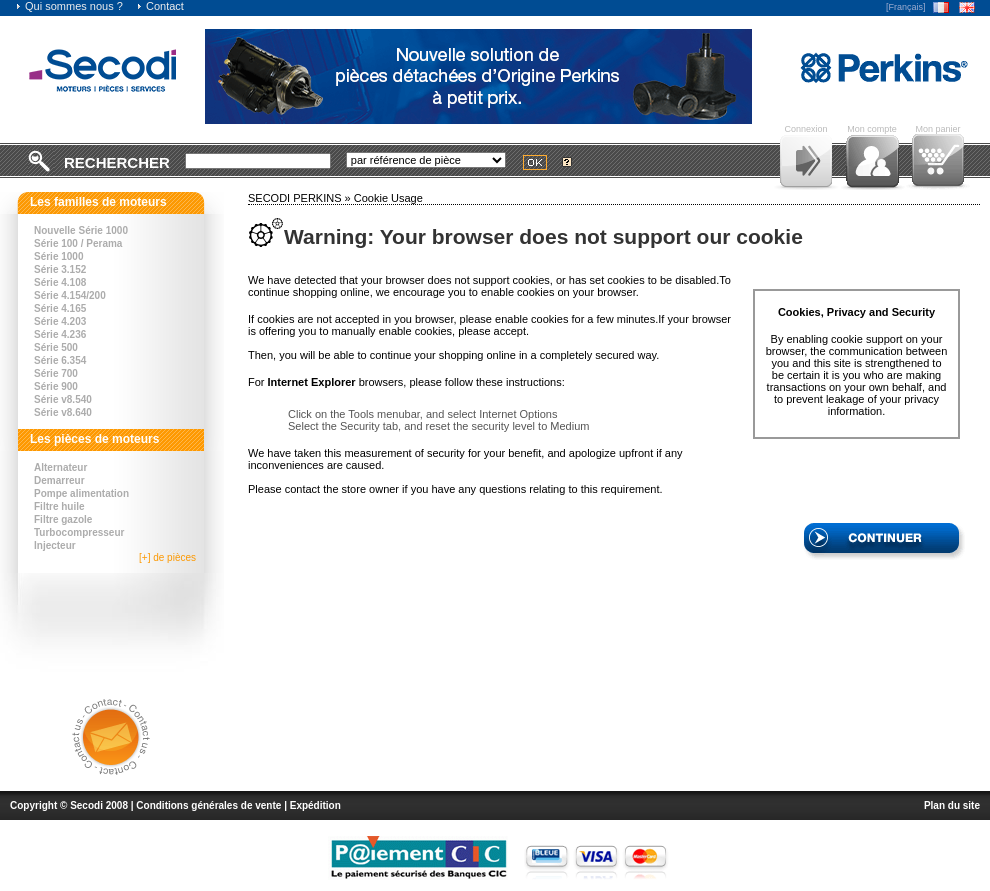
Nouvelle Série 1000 (81, 230)
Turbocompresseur (79, 532)
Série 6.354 (60, 360)
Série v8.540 (63, 399)
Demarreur (59, 480)
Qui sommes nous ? (69, 6)
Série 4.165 (60, 308)
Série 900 (56, 386)
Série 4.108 (60, 282)
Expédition (315, 805)
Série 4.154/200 (70, 295)
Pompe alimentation (81, 493)
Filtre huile (59, 506)
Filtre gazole (63, 519)
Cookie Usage (388, 198)
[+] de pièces (167, 557)
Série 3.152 (60, 269)
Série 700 (56, 373)
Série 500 (56, 347)
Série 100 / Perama (78, 243)
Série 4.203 (60, 321)
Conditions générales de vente (208, 805)
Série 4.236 (60, 334)
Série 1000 (59, 256)
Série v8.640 (63, 412)
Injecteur (55, 545)
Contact (160, 6)
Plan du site (952, 805)
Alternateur (60, 467)
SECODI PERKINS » (301, 198)
